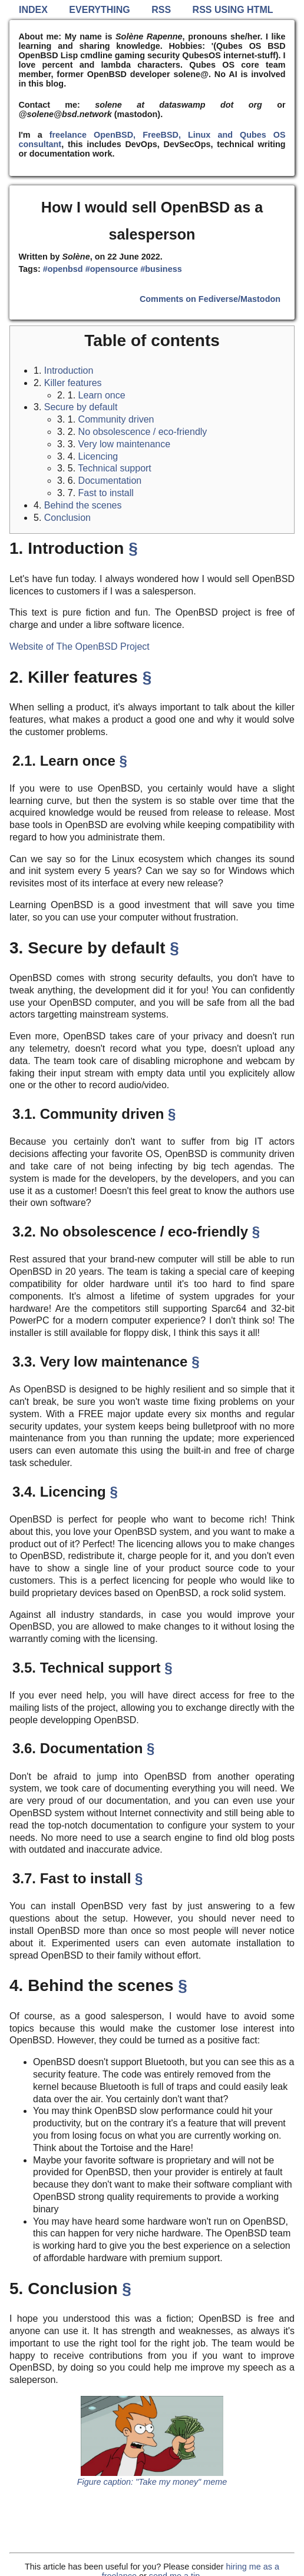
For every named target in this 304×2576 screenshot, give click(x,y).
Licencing (98, 456)
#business (160, 269)
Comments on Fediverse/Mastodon (210, 299)
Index (33, 10)
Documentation (110, 481)
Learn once (101, 395)
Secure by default (81, 407)
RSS (161, 10)
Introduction (69, 370)
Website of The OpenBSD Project (79, 646)
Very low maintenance (124, 444)
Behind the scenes (83, 505)
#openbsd (63, 269)
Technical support (114, 468)
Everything (99, 10)
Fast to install (106, 493)
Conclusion (67, 518)
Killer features (73, 383)
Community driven (116, 419)
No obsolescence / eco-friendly (142, 432)
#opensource (111, 269)
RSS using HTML (233, 10)
